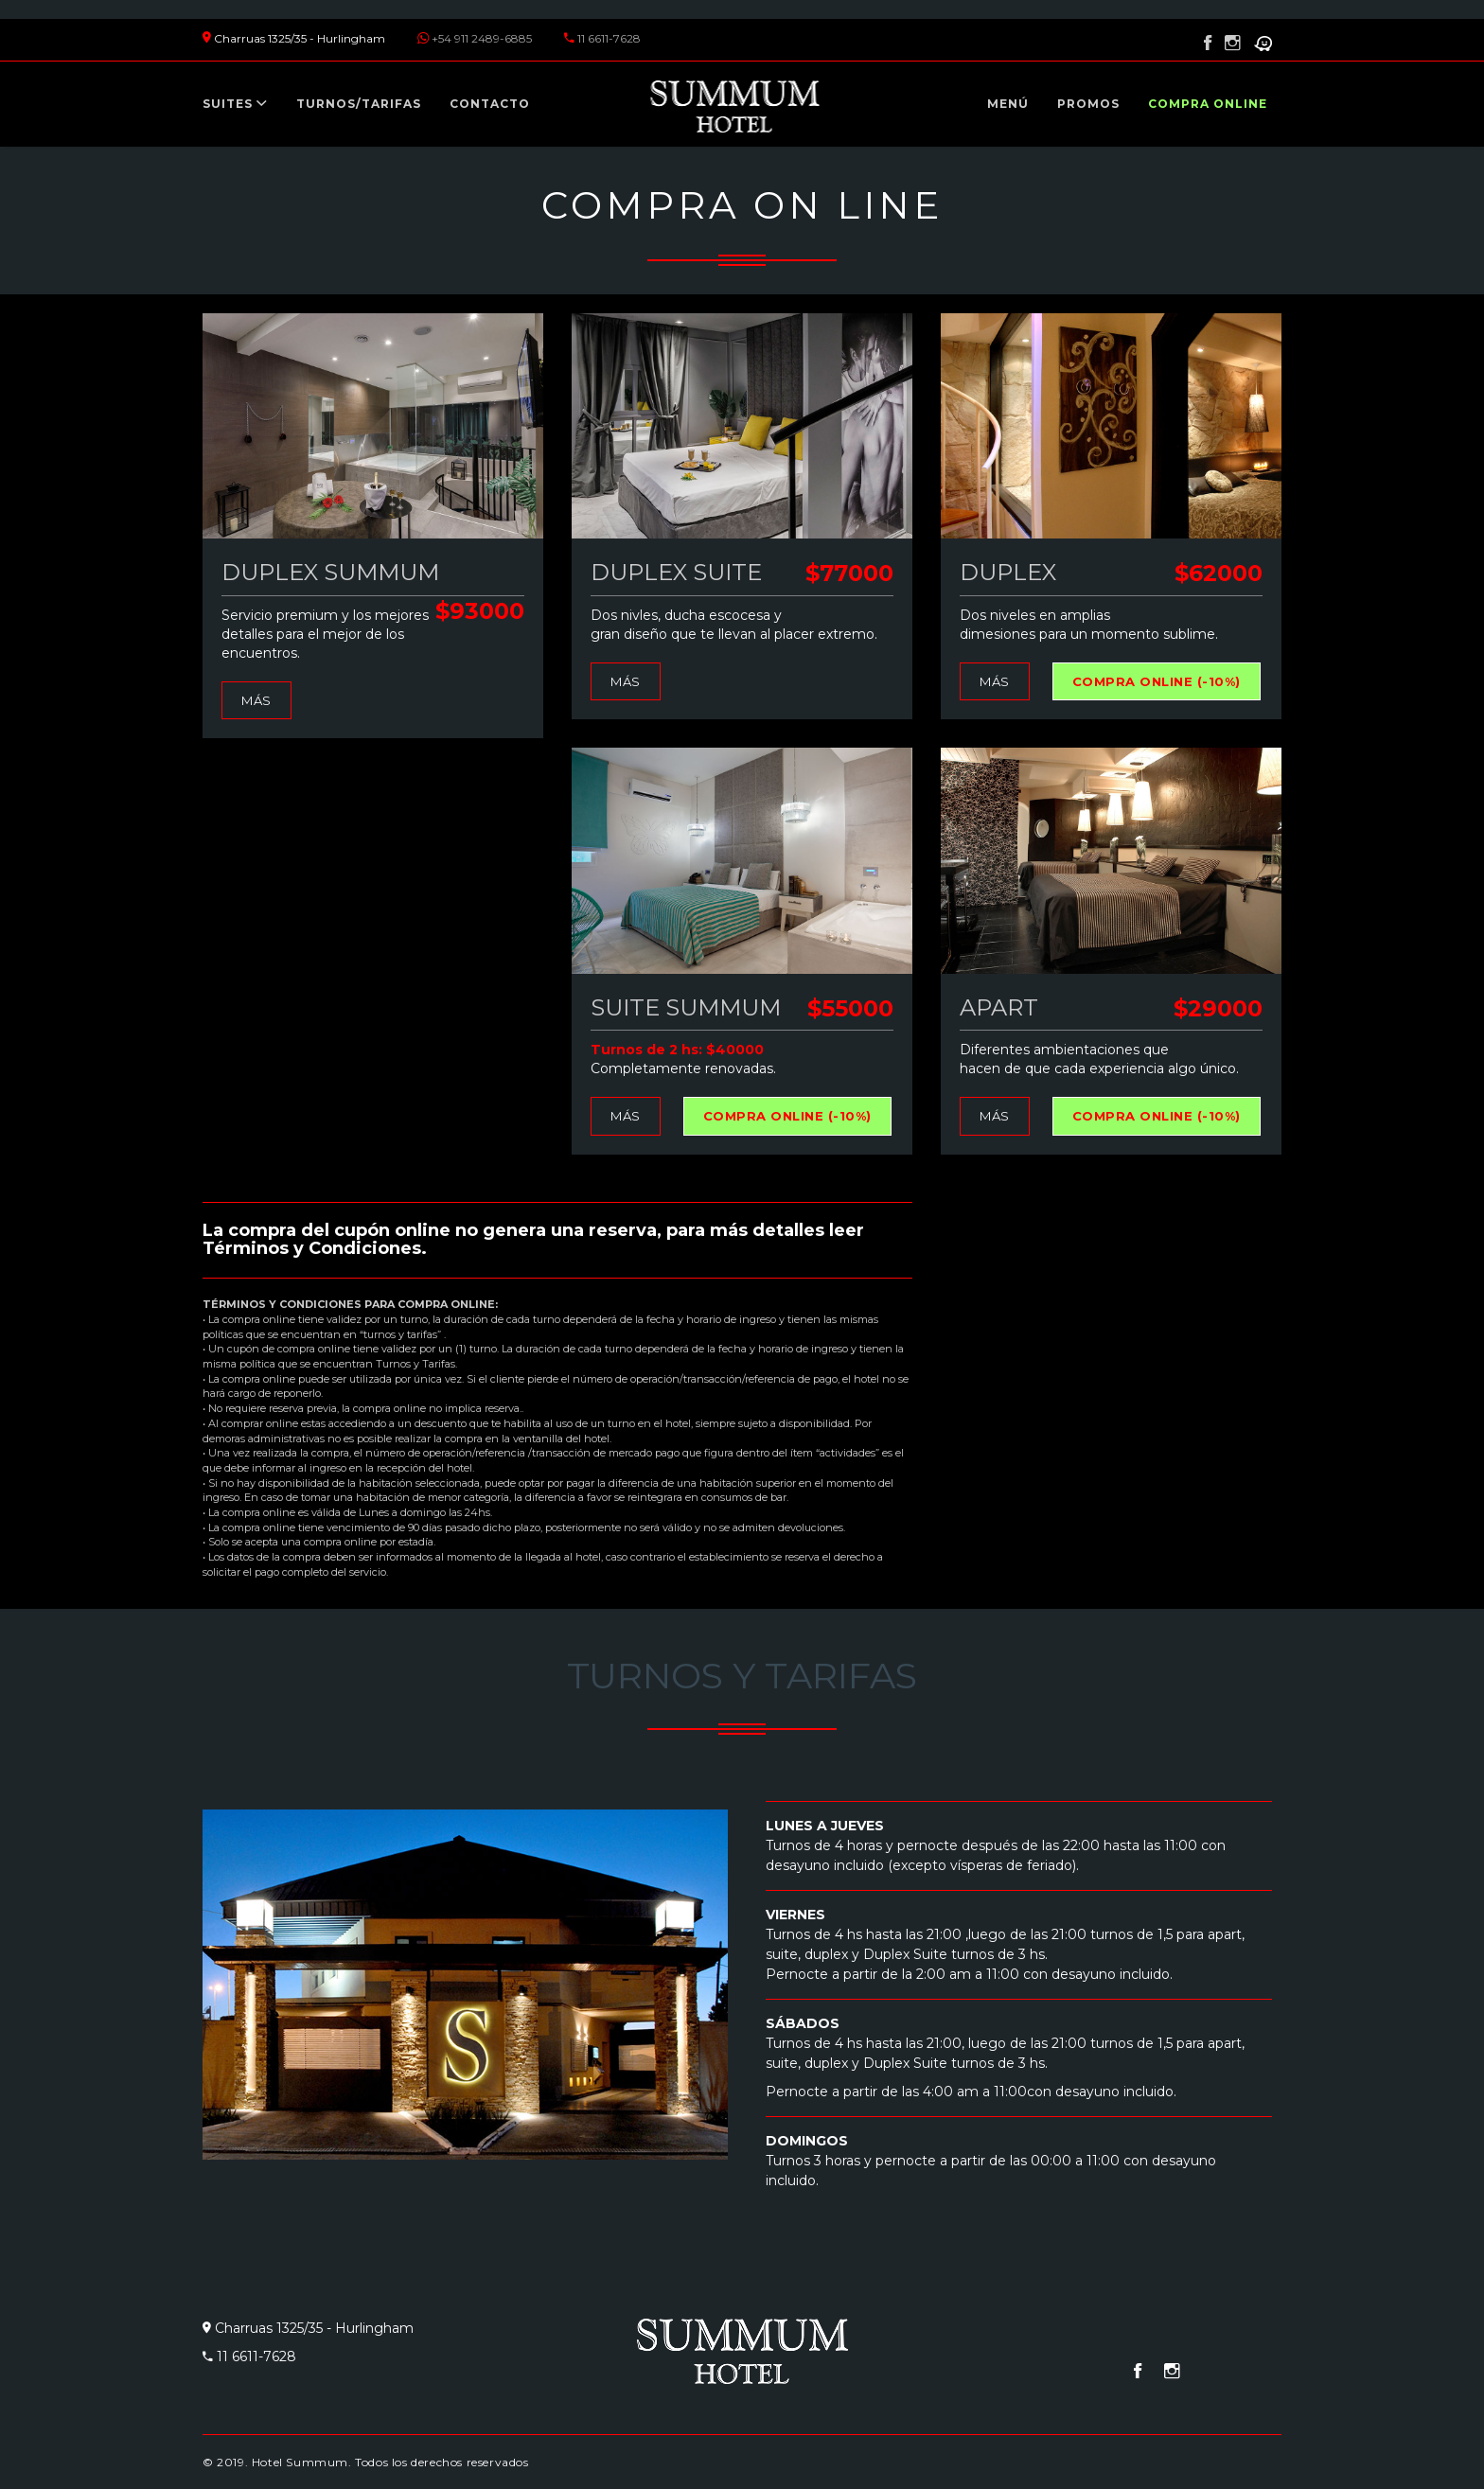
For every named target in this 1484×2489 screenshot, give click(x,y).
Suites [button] (235, 104)
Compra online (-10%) (1156, 681)
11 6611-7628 (609, 38)
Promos (1088, 104)
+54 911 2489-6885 (482, 38)
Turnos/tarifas (358, 104)
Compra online (1207, 104)
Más (256, 700)
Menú (1008, 104)
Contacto (490, 104)
